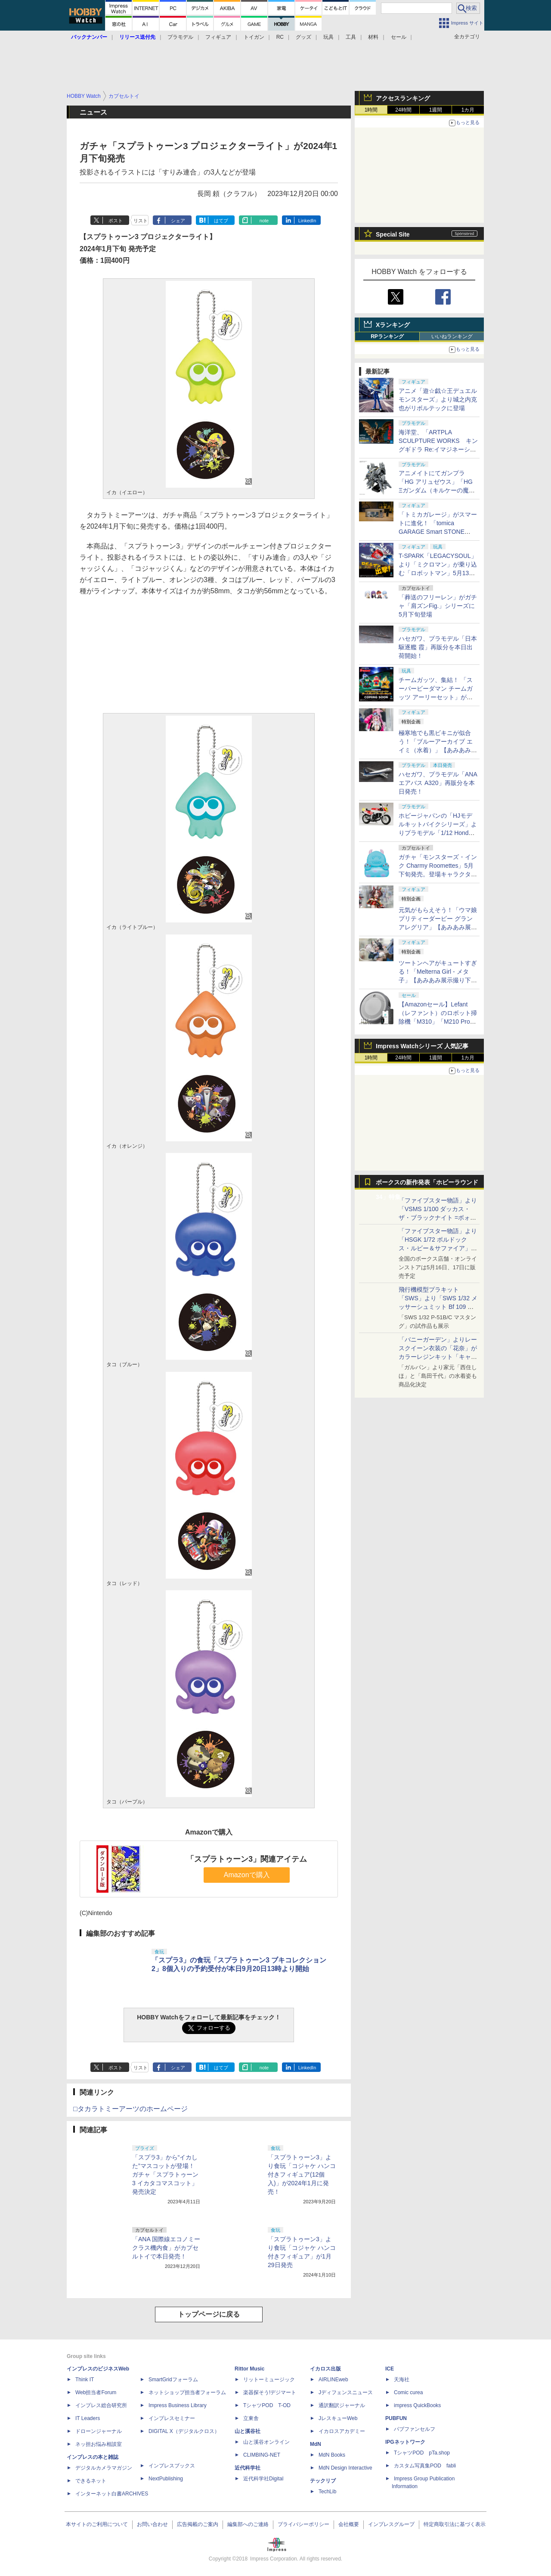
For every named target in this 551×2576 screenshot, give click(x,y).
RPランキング (387, 336)
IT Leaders (87, 2418)
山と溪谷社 (247, 2431)
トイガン (254, 37)
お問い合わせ (152, 2524)
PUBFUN (396, 2418)
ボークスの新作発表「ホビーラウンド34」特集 (427, 1184)
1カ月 (468, 110)
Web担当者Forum (95, 2392)
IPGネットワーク (405, 2442)
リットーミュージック (269, 2380)
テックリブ (323, 2481)
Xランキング (393, 324)
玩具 (328, 37)
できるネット (90, 2481)
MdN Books (332, 2455)
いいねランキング (452, 336)
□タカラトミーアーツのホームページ (130, 2108)
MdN (315, 2444)
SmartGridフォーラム (173, 2380)
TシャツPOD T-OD (267, 2405)
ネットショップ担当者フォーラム (187, 2392)
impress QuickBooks (417, 2405)
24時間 (403, 110)
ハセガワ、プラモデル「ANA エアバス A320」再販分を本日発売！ (438, 783)
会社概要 (348, 2524)
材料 (373, 37)
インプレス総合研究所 (101, 2405)
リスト (140, 220)
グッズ (303, 37)
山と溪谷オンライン (266, 2442)
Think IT (84, 2380)
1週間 (436, 110)
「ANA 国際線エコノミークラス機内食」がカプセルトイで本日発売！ (166, 2248)
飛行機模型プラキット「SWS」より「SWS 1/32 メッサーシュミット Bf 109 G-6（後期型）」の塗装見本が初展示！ (438, 1306)
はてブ (221, 220)
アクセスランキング (403, 98)
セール (398, 37)
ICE (389, 2369)
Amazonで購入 (247, 1874)
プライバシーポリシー (303, 2524)
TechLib (327, 2492)
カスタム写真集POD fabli (425, 2466)
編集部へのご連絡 (248, 2524)
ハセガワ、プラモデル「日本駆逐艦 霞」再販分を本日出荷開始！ (438, 647)
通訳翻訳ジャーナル (342, 2405)
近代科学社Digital (263, 2479)
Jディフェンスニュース (346, 2392)
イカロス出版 (325, 2369)
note (264, 220)
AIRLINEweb (333, 2380)
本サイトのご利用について (97, 2524)
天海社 (401, 2380)
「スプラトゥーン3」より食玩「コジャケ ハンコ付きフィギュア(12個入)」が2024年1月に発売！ (302, 2174)
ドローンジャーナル (98, 2431)
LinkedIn (307, 220)
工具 (351, 37)
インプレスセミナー (172, 2418)
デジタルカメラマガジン (103, 2468)
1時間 (371, 110)
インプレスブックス (172, 2466)
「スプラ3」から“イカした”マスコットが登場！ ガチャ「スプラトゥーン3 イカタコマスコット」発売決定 (165, 2174)
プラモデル (180, 37)
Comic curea (408, 2392)
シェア (178, 220)
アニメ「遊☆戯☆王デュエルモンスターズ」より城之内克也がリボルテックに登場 (438, 399)
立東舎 (251, 2418)
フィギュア (218, 37)
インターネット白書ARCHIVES (111, 2494)
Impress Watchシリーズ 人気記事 (422, 1046)
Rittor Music (249, 2369)
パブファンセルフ (414, 2429)
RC (280, 37)
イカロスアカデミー (342, 2431)
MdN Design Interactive (345, 2468)
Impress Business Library (178, 2405)
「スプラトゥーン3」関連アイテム (246, 1859)
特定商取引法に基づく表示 (455, 2524)
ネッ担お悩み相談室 (98, 2444)
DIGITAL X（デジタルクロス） (184, 2431)
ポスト (115, 220)
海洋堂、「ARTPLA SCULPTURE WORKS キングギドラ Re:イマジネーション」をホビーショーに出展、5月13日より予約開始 (438, 449)
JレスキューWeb (338, 2418)
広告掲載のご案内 (197, 2524)
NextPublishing (166, 2479)
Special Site (393, 234)
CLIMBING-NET (261, 2455)
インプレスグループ (391, 2524)
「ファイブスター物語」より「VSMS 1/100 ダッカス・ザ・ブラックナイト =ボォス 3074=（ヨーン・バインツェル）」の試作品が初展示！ (438, 1217)
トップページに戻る (209, 2314)
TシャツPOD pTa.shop (422, 2453)
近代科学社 (247, 2468)
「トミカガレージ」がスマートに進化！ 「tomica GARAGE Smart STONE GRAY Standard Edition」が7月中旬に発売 (438, 531)
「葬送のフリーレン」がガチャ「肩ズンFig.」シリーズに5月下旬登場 (438, 606)
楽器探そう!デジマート (269, 2392)
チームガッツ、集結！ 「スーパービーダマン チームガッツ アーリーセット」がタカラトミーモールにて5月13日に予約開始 (437, 697)
